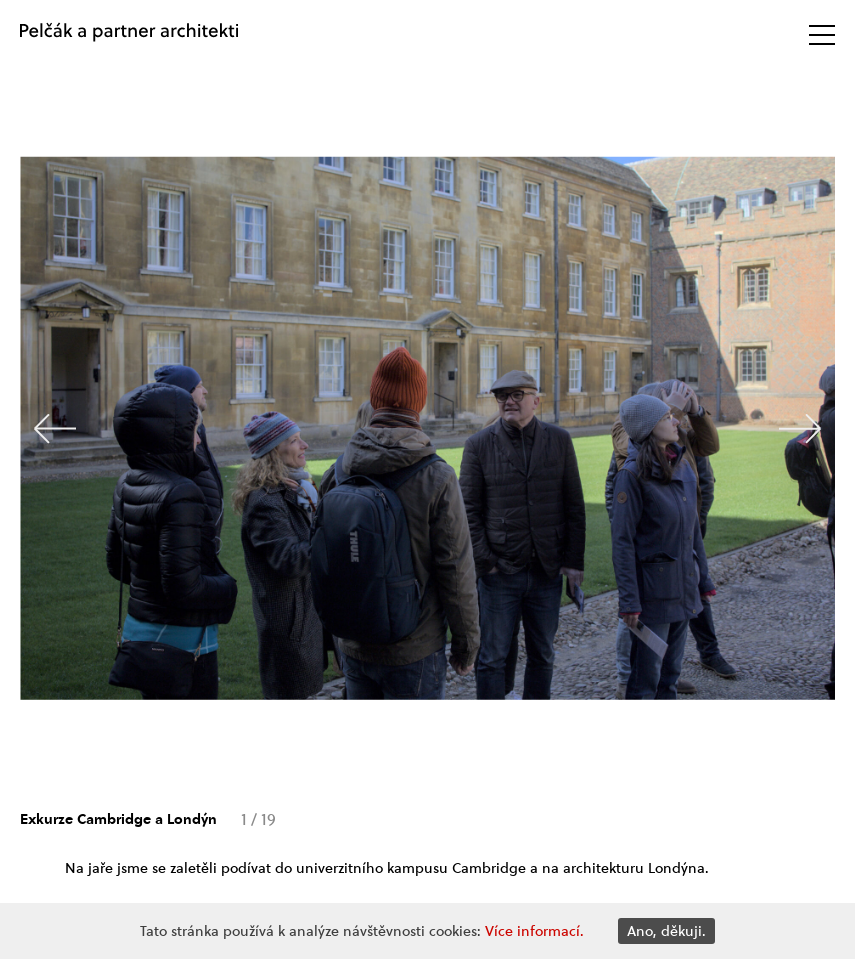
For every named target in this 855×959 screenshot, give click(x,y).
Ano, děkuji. (666, 931)
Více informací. (534, 931)
